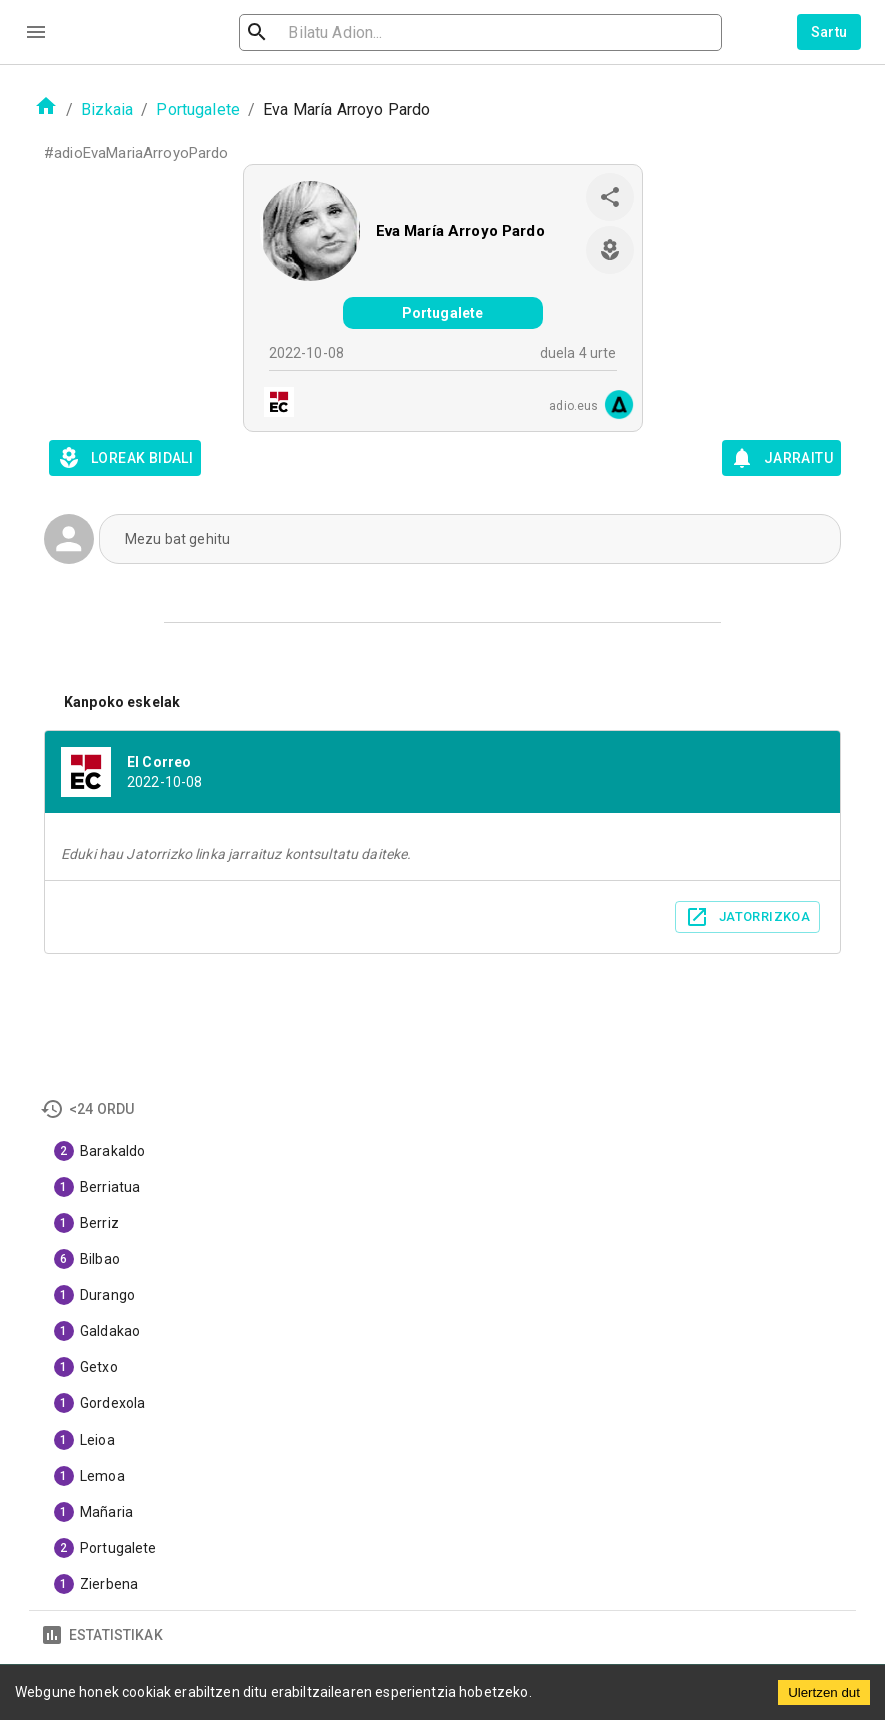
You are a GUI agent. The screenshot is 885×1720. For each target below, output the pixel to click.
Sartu (829, 32)
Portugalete (198, 109)
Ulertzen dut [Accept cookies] (824, 1692)
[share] (610, 197)
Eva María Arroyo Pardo (460, 231)
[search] (360, 32)
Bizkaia (107, 109)
